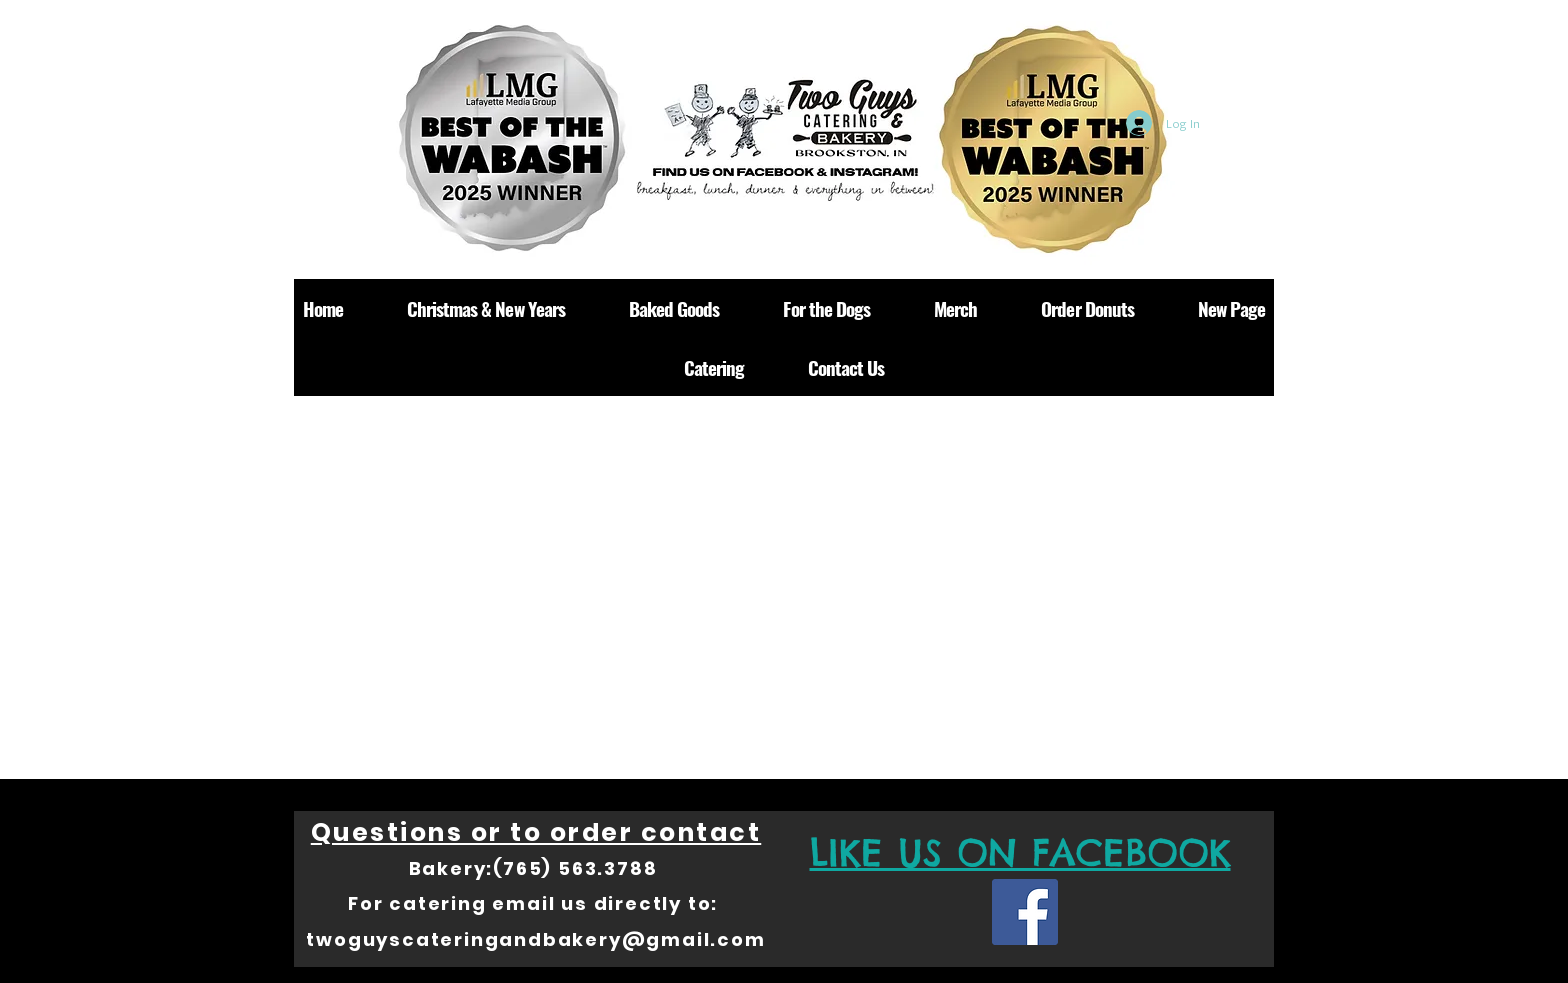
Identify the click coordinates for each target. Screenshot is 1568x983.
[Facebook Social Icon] (1025, 912)
